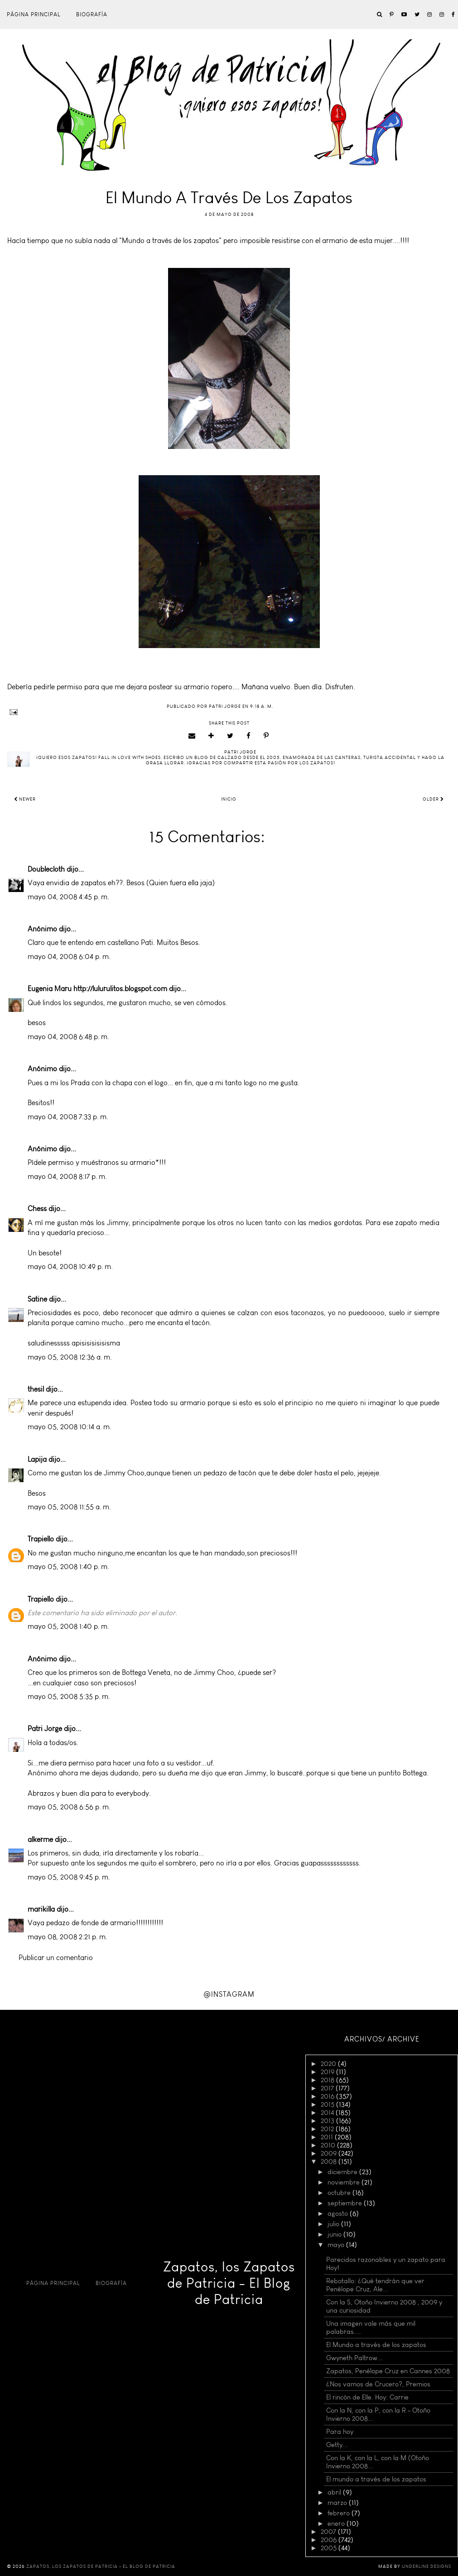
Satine (37, 1299)
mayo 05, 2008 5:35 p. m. (69, 1696)
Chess (37, 1208)
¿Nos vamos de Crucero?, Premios (378, 2384)
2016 (328, 2096)
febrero (340, 2513)
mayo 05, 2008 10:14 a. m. (69, 1426)
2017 (328, 2088)
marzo (338, 2503)
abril (335, 2492)
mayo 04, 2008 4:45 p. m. (68, 896)
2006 (329, 2540)
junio (335, 2234)
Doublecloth (46, 869)
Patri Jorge (45, 1728)
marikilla (41, 1909)
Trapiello (41, 1539)
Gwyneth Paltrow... (354, 2358)
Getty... (337, 2445)
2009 (329, 2153)
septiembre (346, 2203)
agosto (339, 2213)
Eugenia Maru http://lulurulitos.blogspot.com (97, 988)
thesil (36, 1389)
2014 (328, 2113)
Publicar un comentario (56, 1957)
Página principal (34, 14)
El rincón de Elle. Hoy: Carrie (367, 2397)
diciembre (343, 2172)
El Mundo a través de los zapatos (376, 2345)
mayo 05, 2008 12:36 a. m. (70, 1357)
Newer (25, 799)
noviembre (345, 2182)
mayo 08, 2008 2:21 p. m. (67, 1936)
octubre (340, 2193)
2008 (329, 2161)
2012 (328, 2129)
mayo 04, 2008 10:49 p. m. (70, 1266)
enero (337, 2523)
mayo (337, 2245)
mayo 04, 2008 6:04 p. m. (69, 956)
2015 (328, 2104)
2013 (328, 2121)
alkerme (40, 1839)
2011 (328, 2137)
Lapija (37, 1459)
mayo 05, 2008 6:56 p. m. (69, 1807)
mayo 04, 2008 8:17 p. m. (67, 1176)
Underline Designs (426, 2566)
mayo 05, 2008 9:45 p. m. (69, 1877)
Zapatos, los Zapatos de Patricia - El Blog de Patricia (229, 2283)
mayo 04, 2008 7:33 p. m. (68, 1116)
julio (334, 2224)
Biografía (91, 14)
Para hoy (339, 2432)
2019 (328, 2072)
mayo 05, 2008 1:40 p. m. (68, 1566)
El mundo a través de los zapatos (376, 2479)
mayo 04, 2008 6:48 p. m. (68, 1036)
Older (433, 799)
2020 (329, 2064)
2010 (329, 2145)
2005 (329, 2548)
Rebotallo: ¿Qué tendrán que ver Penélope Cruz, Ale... (375, 2285)
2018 (328, 2080)
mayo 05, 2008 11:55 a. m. (69, 1507)
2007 (329, 2532)
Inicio (228, 799)
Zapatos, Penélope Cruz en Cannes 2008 (388, 2371)
